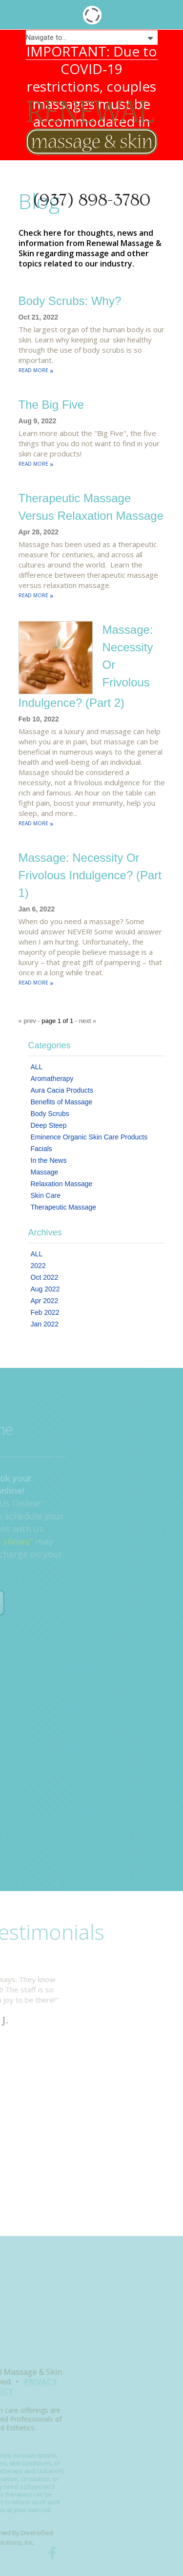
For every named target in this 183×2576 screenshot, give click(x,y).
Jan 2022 (45, 1324)
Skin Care (46, 1195)
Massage (45, 1172)
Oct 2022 (45, 1277)
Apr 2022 (45, 1301)
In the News (49, 1160)
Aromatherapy (52, 1078)
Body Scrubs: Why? (70, 300)
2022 (38, 1265)
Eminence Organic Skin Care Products (89, 1137)
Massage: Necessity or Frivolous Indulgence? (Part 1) (90, 875)
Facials (41, 1149)
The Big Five (51, 404)
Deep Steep (49, 1125)
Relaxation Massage (62, 1184)
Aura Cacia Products (62, 1090)
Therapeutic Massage (64, 1207)
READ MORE (36, 370)
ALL (37, 1067)
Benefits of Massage (62, 1102)
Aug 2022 (45, 1289)
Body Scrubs (50, 1114)
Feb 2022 (45, 1312)
